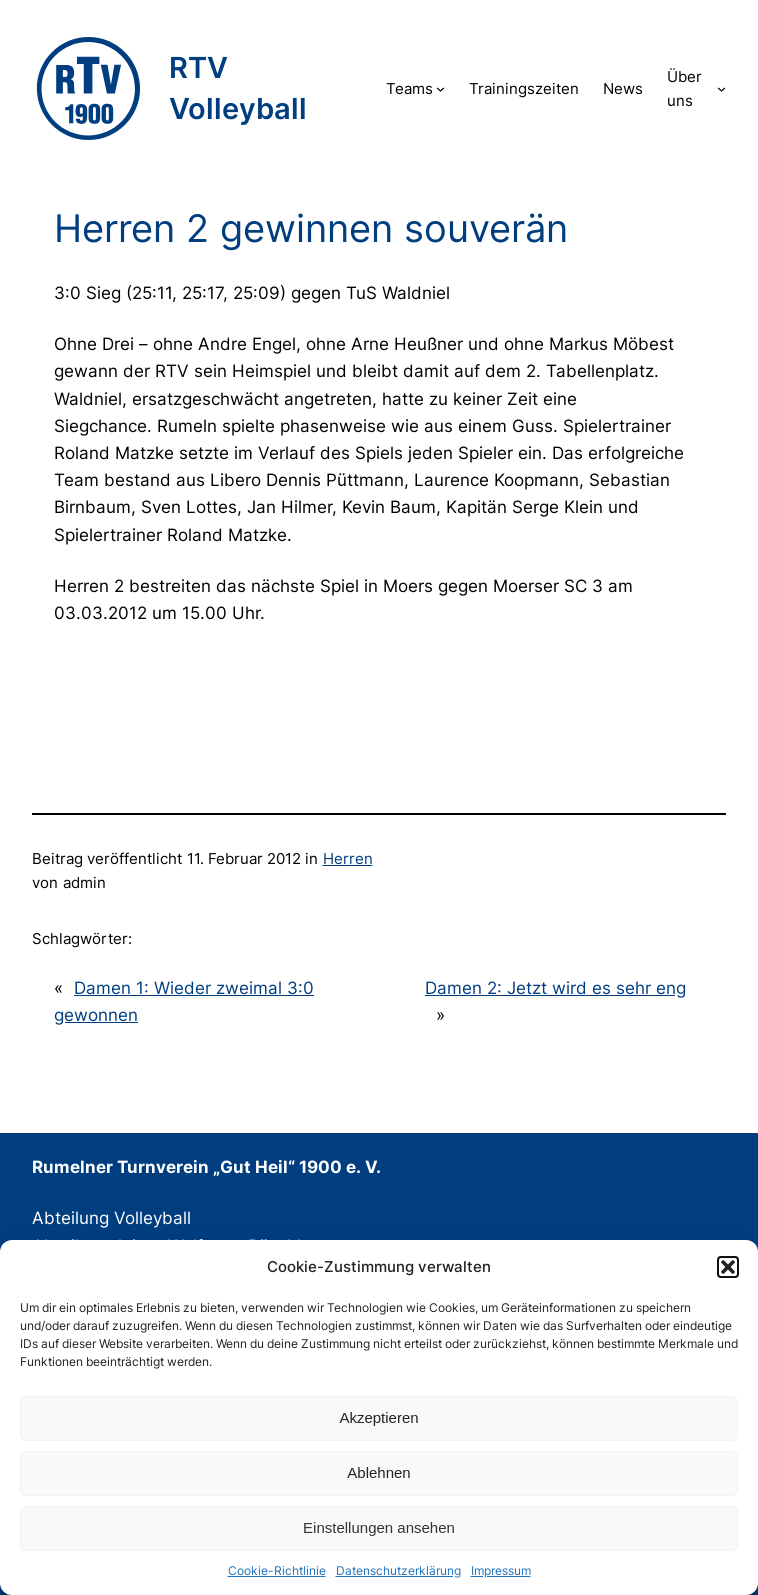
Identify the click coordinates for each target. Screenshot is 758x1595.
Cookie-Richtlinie (277, 1570)
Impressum (501, 1570)
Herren (348, 858)
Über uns (684, 88)
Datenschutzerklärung (398, 1570)
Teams (409, 88)
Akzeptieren (378, 1417)
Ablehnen (378, 1472)
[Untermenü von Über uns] (721, 88)
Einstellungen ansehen (379, 1527)
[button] (728, 1267)
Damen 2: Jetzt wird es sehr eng (555, 988)
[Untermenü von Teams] (440, 88)
